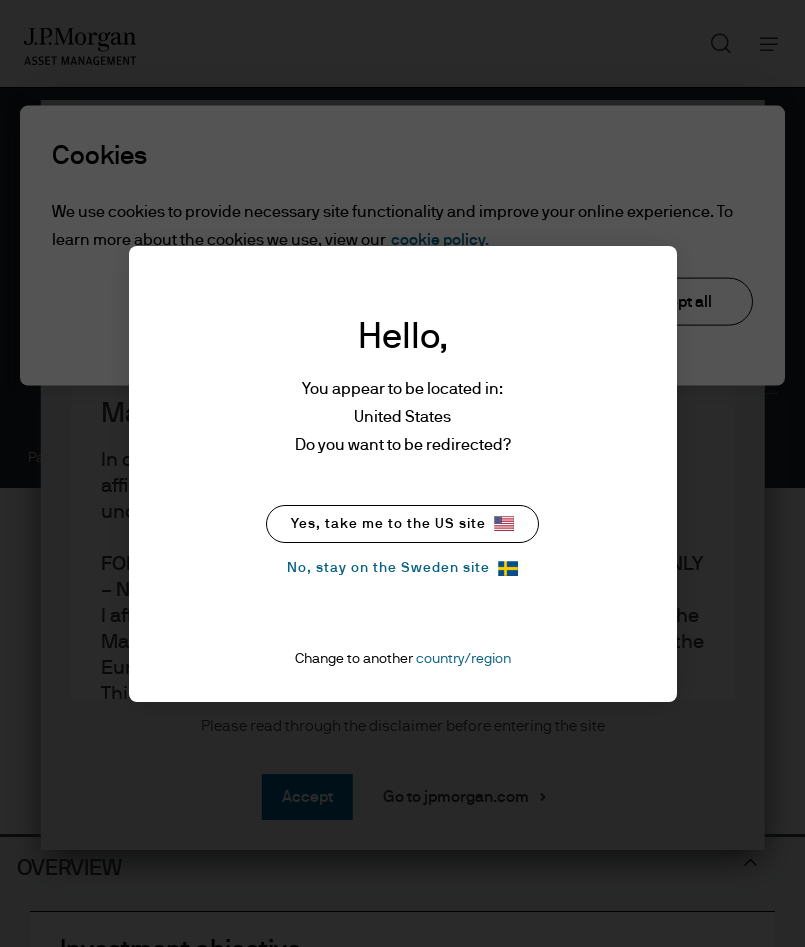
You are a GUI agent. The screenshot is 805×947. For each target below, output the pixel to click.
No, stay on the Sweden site (402, 568)
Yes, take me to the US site (402, 523)
